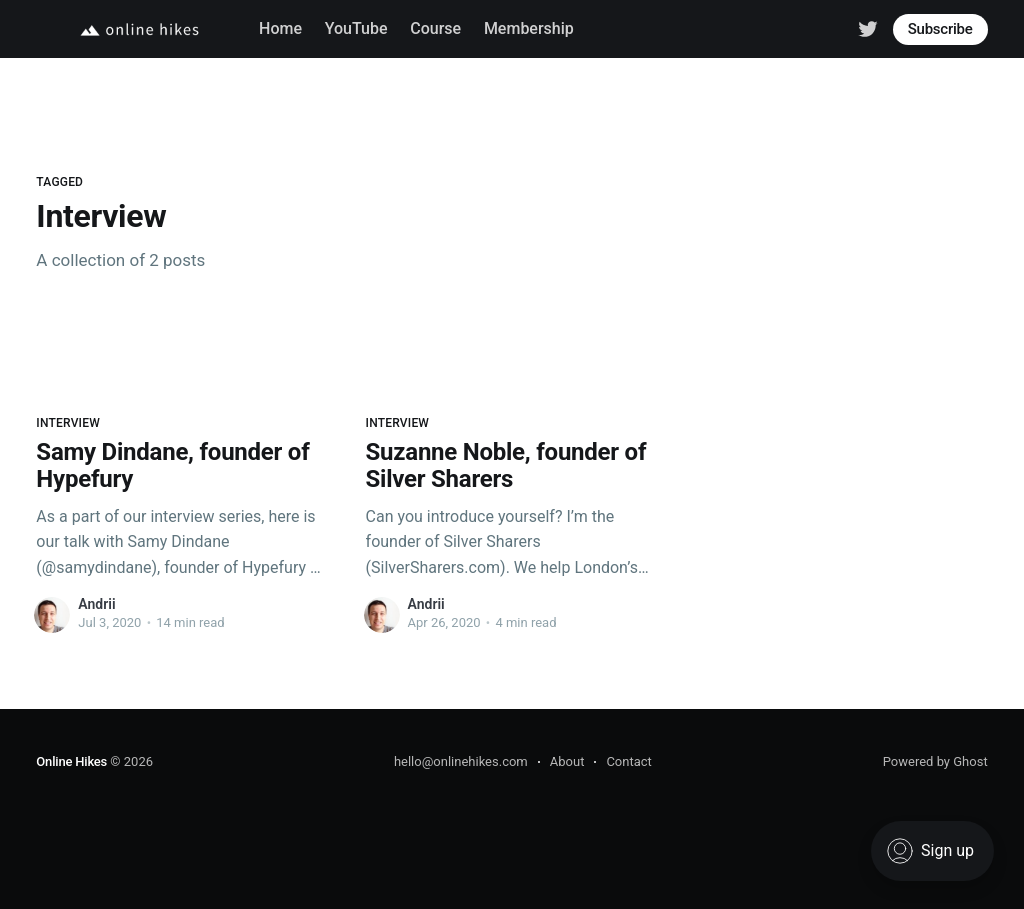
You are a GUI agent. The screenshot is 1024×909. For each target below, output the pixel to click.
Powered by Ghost (935, 761)
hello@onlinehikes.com (461, 761)
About (567, 761)
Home (280, 28)
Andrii (96, 604)
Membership (529, 28)
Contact (628, 761)
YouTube (356, 28)
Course (435, 28)
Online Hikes (71, 761)
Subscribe (940, 29)
